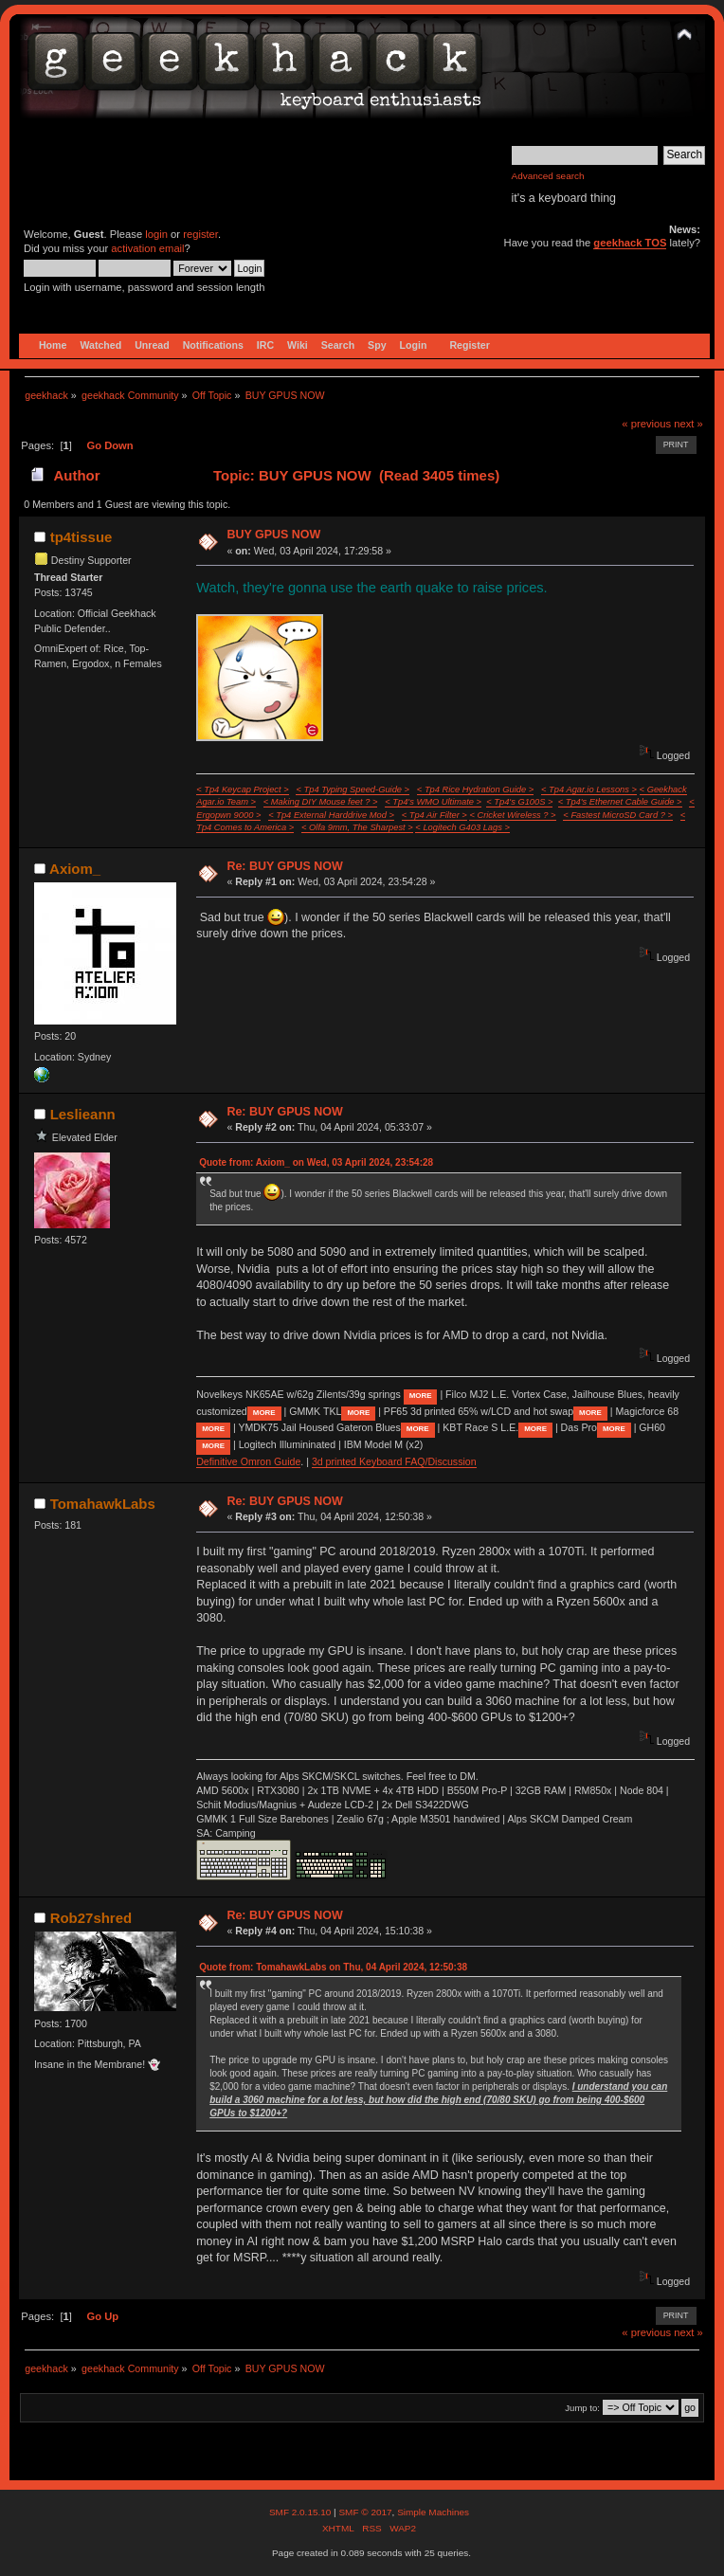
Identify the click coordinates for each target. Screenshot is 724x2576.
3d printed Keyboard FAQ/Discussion (394, 1461)
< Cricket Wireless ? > (512, 815)
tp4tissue (81, 537)
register (200, 234)
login (156, 234)
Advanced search (548, 176)
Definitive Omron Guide (248, 1461)
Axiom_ (74, 869)
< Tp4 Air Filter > (434, 815)
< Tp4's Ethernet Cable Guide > (620, 802)
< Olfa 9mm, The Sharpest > (357, 827)
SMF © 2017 (364, 2512)
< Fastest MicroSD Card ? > (618, 815)
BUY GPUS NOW (273, 534)
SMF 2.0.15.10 (301, 2512)
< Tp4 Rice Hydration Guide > (475, 789)
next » (688, 423)
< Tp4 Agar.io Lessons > (589, 789)
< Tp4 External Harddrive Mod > (331, 815)
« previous (646, 423)
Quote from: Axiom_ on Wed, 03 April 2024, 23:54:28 (316, 1162)
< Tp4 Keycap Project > (242, 789)
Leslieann (83, 1114)
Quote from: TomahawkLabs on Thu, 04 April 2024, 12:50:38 (333, 1967)
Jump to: (582, 2408)
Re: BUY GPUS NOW (284, 866)
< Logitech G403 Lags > (462, 827)
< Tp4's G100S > (519, 802)
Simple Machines (433, 2512)
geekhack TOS (629, 242)
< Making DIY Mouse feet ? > (320, 802)
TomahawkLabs (102, 1504)
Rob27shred (91, 1918)
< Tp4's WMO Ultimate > (433, 802)
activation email (147, 248)
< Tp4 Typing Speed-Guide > (352, 789)
